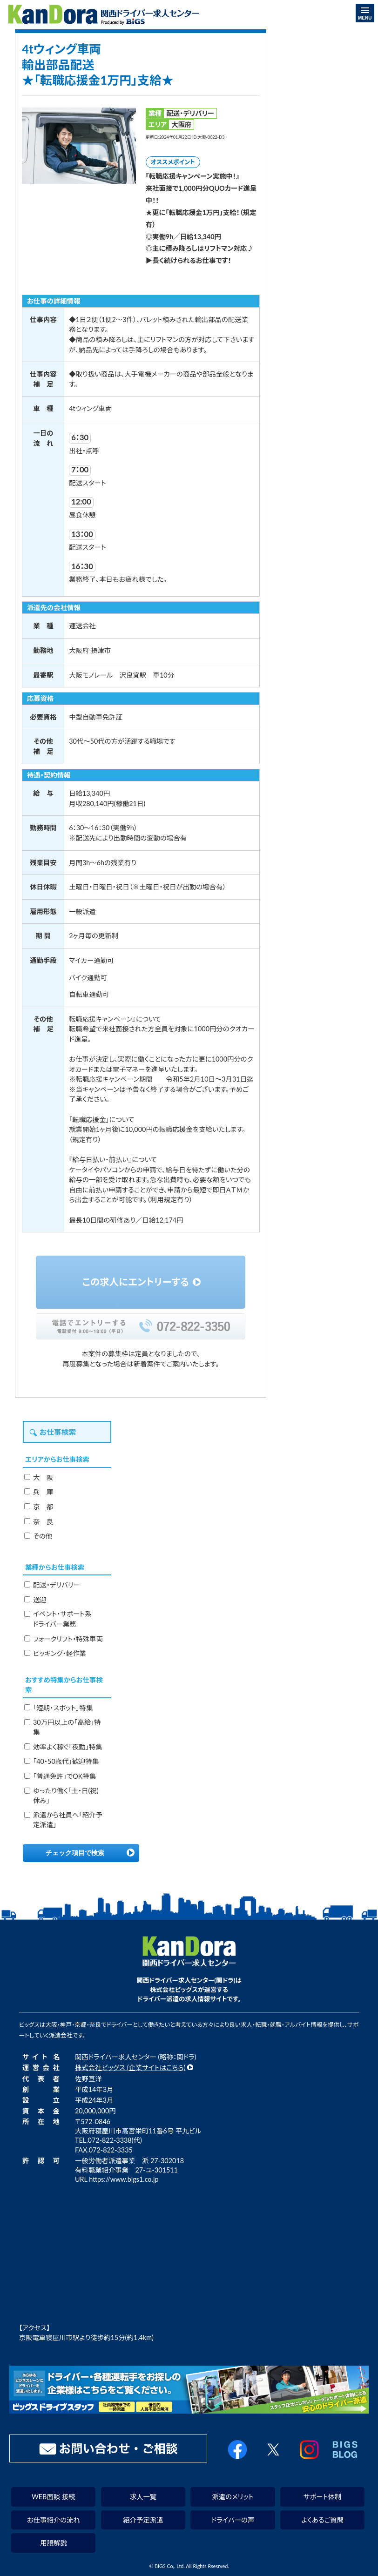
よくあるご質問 (322, 2520)
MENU (364, 13)
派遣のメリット (232, 2497)
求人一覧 (143, 2497)
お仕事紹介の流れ (53, 2520)
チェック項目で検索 (75, 1852)
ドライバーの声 (232, 2520)
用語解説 (53, 2543)
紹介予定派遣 (143, 2520)
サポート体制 (322, 2497)
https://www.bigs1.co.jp (123, 2179)
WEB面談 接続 (53, 2497)
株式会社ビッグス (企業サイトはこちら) (130, 2068)
